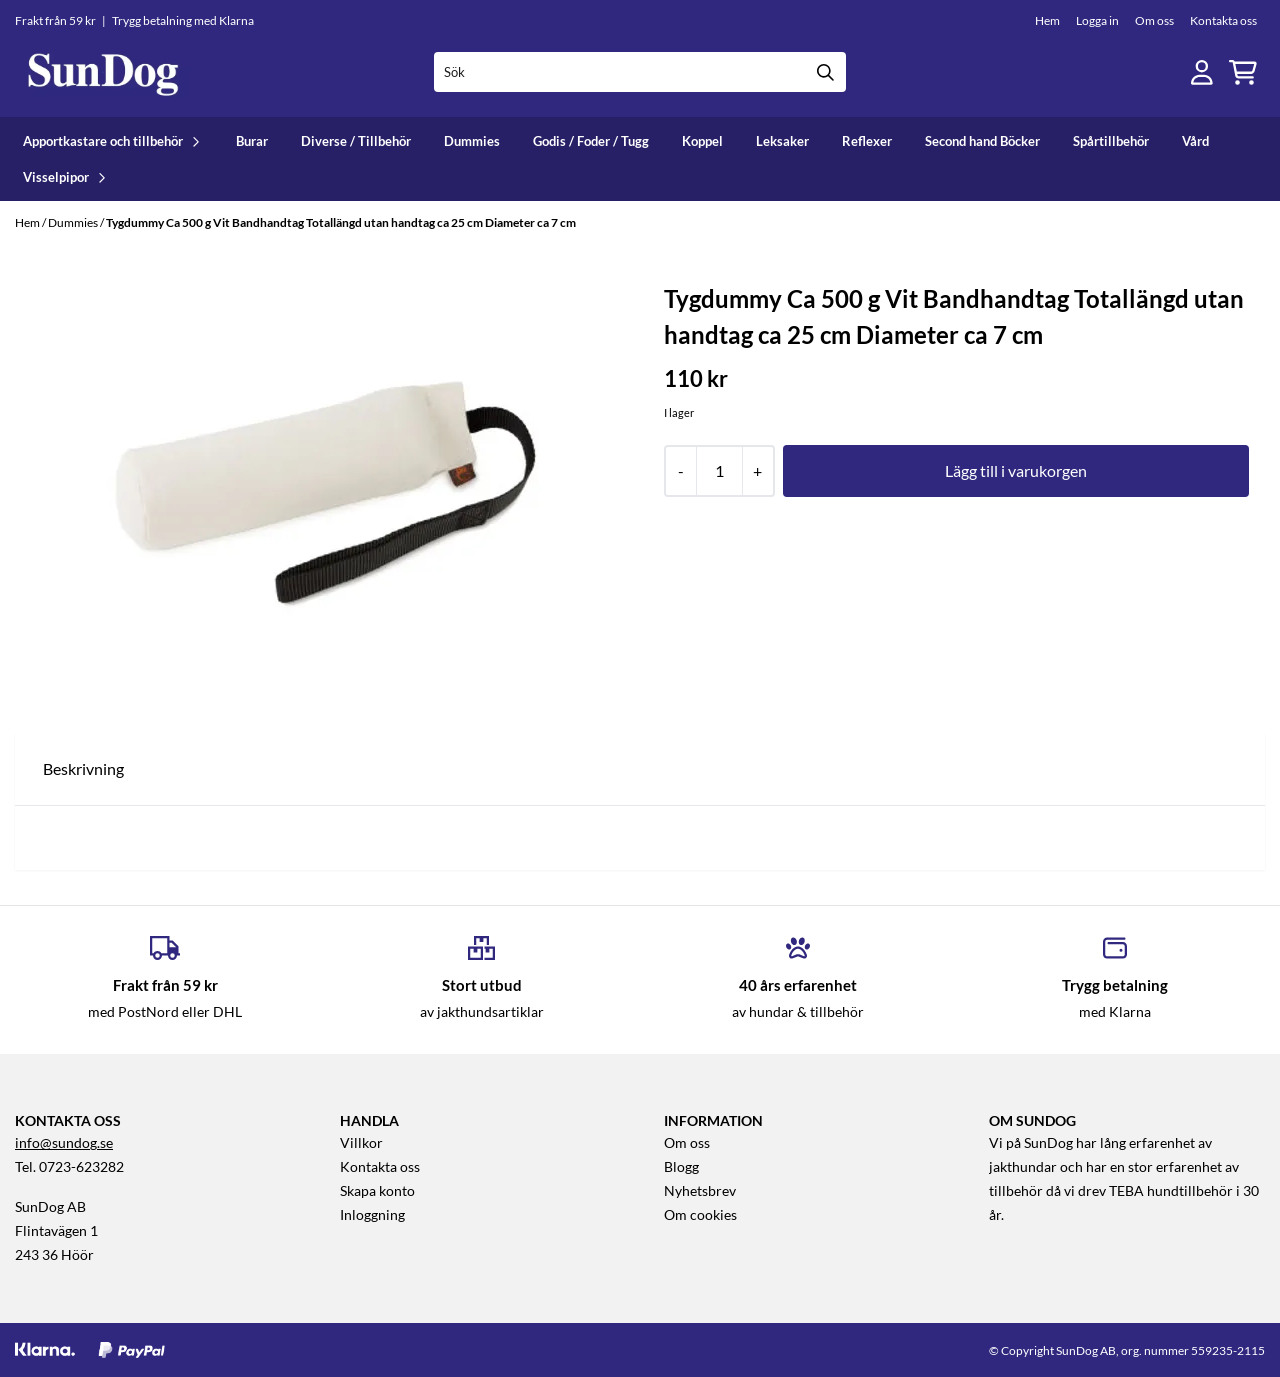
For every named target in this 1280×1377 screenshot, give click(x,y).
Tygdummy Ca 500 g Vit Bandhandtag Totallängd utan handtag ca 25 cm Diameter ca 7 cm (341, 222)
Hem (1047, 20)
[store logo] (103, 72)
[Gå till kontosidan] (1202, 72)
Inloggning (372, 1215)
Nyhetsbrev (700, 1191)
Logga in (1097, 20)
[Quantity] (719, 471)
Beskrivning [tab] (83, 768)
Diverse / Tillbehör (356, 141)
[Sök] (639, 72)
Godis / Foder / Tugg (591, 141)
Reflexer (867, 141)
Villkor (361, 1143)
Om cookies (700, 1215)
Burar (252, 141)
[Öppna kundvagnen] (1243, 72)
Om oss (1154, 20)
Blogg (681, 1167)
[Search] (826, 72)
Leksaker (782, 141)
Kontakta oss (1223, 20)
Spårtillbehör (1111, 141)
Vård (1195, 141)
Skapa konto (377, 1191)
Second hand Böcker (982, 141)
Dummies (472, 141)
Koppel (702, 141)
